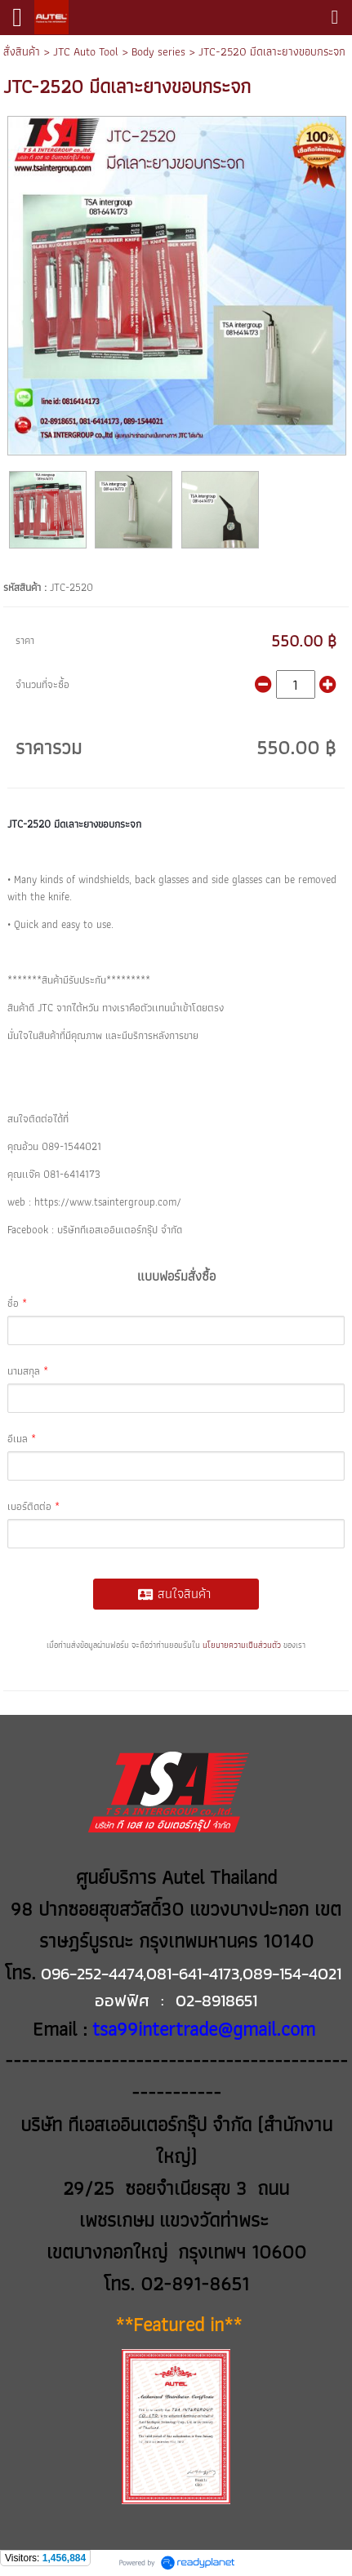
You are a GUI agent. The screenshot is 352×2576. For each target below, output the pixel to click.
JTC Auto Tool (85, 51)
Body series (158, 51)
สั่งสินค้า (21, 51)
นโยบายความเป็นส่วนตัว (242, 1645)
